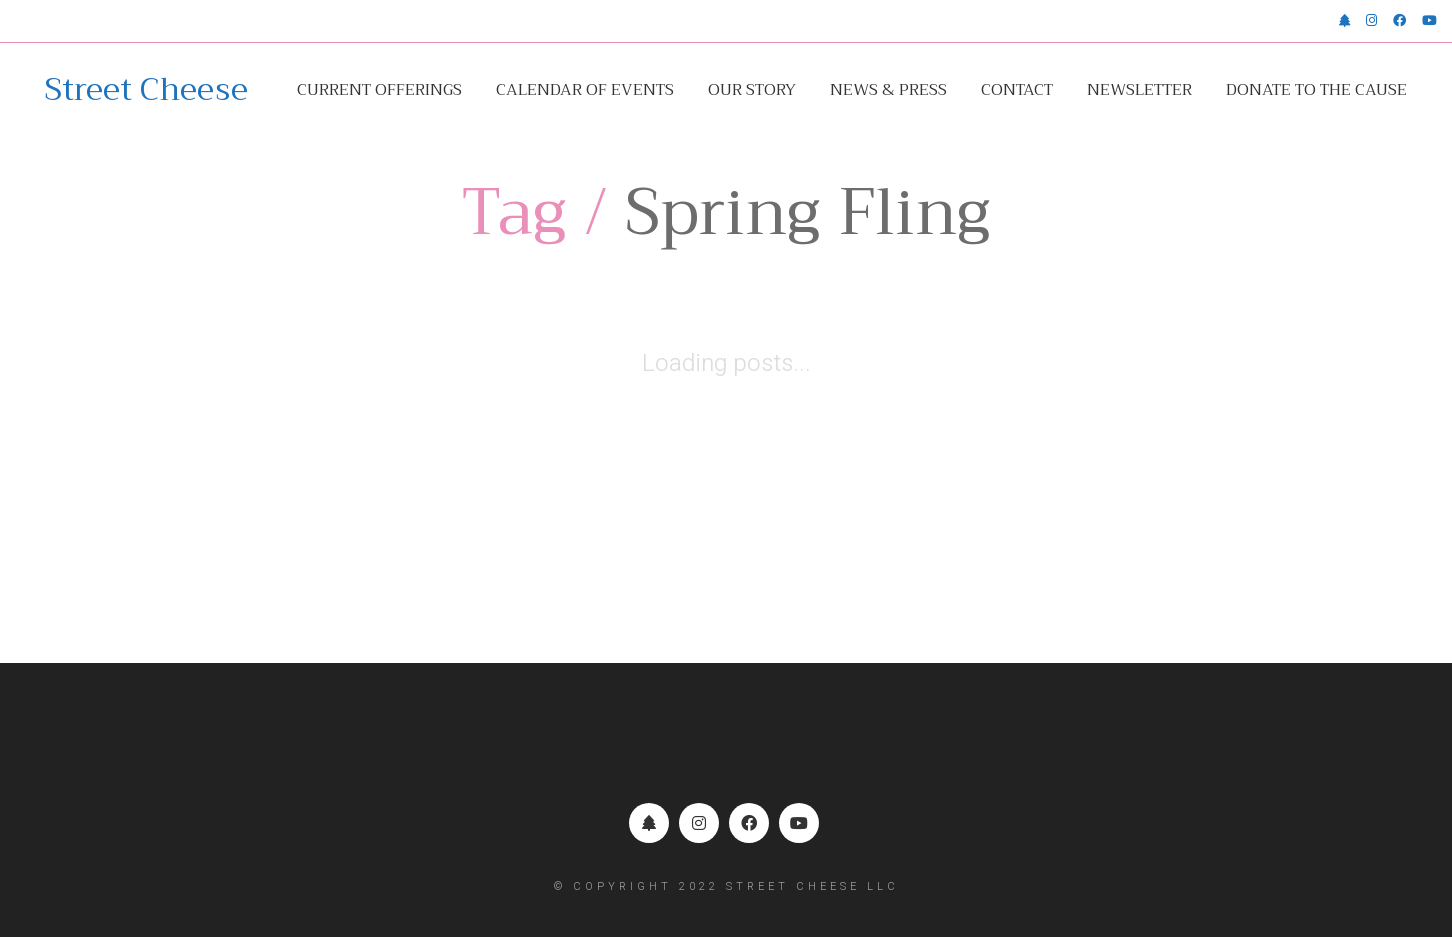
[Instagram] (699, 823)
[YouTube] (799, 823)
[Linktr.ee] (649, 823)
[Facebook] (749, 823)
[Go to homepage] (146, 90)
